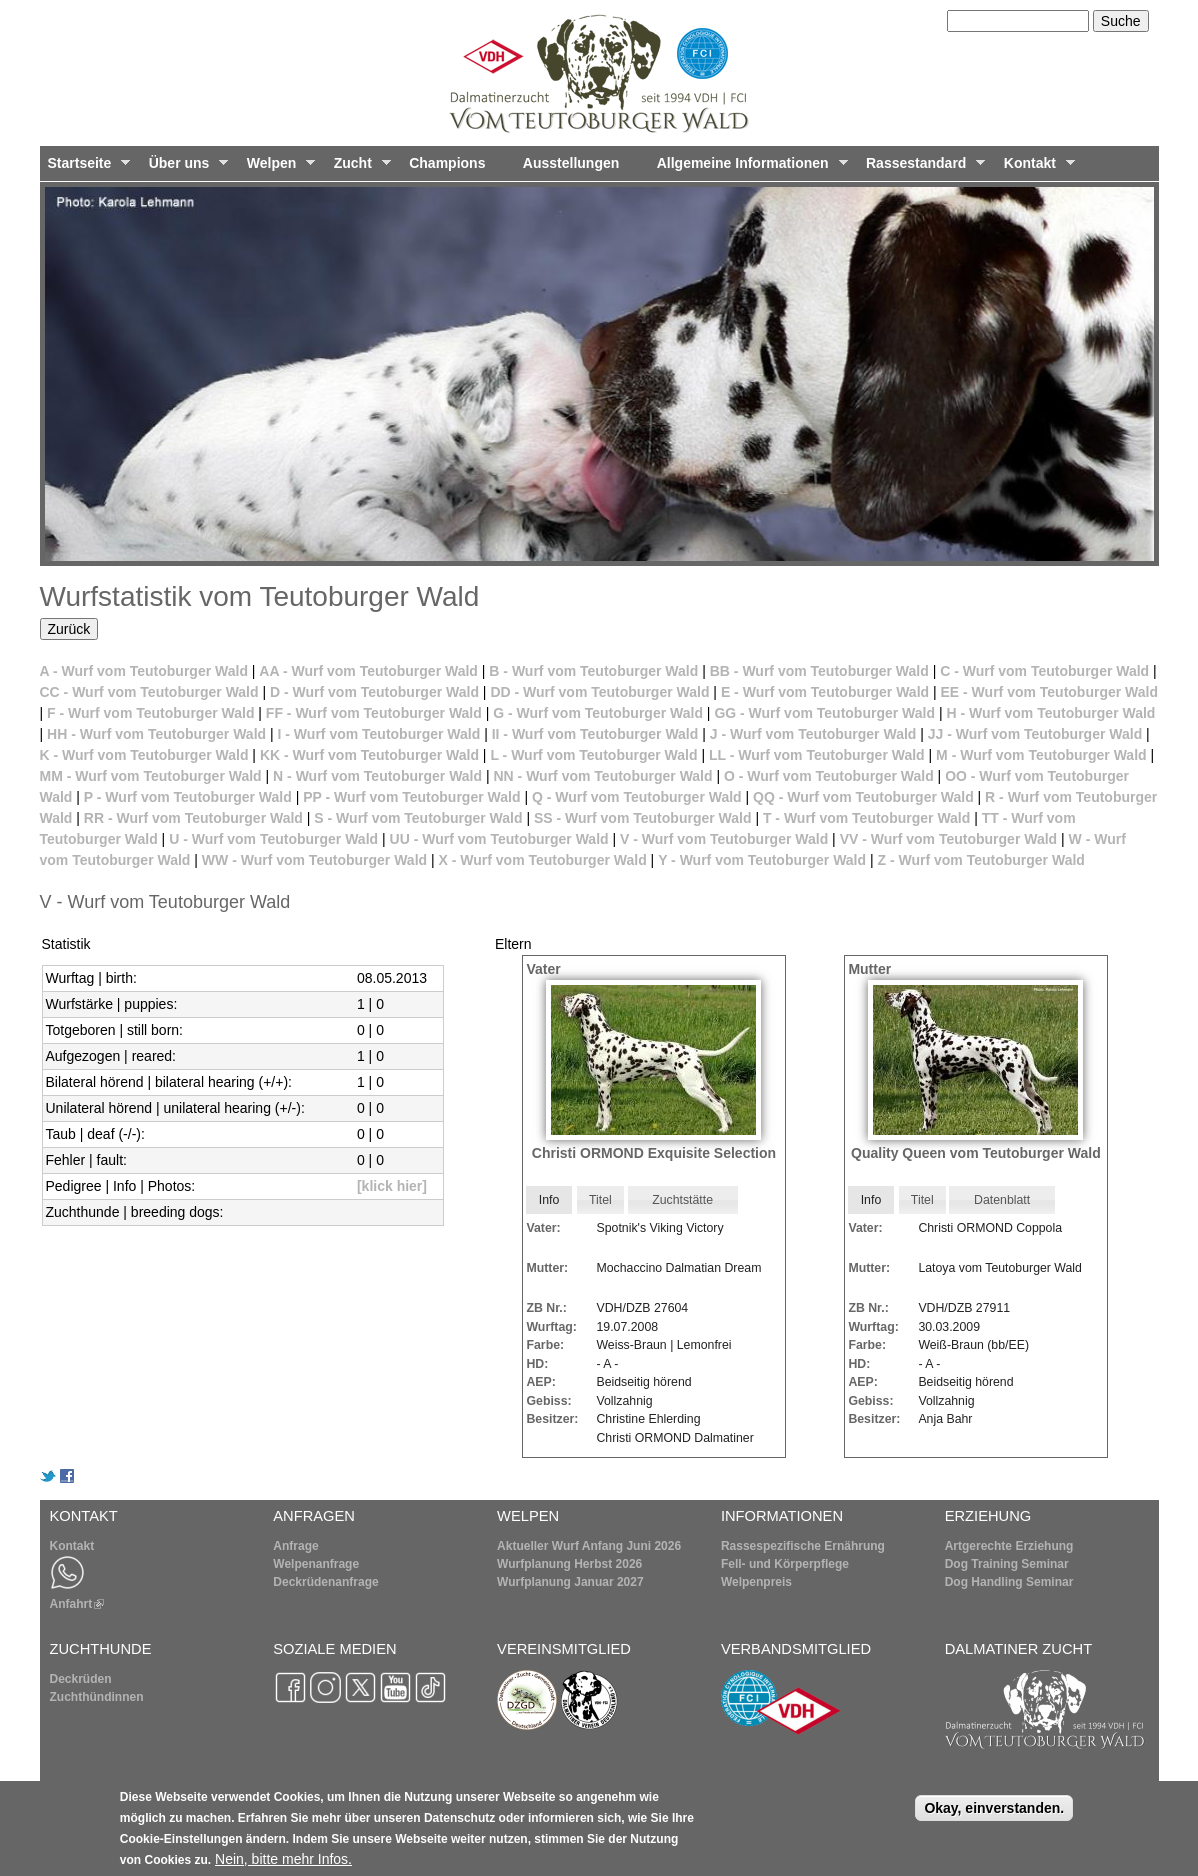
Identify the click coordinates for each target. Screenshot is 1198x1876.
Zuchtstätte (682, 1200)
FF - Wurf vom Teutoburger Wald (374, 713)
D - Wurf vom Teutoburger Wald (374, 692)
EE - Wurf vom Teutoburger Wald (1050, 692)
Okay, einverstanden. (994, 1813)
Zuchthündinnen (97, 1697)
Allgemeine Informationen (748, 168)
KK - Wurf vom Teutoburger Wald (369, 755)
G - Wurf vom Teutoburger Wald (598, 713)
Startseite (85, 168)
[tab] (548, 1200)
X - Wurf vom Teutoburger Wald (543, 860)
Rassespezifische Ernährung (803, 1546)
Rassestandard (921, 168)
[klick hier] (392, 1186)
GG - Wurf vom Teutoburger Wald (824, 713)
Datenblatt (1002, 1200)
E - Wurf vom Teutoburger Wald (825, 692)
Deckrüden (81, 1679)
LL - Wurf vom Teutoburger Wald (817, 755)
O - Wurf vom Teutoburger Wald (829, 776)
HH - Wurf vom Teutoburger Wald (156, 734)
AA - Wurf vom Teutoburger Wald (368, 671)
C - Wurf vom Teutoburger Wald (1044, 671)
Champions (447, 163)
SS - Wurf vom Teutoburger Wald (643, 818)
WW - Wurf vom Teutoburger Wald (314, 860)
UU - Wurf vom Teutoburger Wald (499, 839)
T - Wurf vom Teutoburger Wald (866, 818)
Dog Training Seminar (1007, 1564)
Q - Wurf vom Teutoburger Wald (637, 797)
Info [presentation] (549, 1200)
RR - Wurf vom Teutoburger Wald (193, 818)
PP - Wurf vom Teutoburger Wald (411, 797)
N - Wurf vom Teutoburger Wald (377, 776)
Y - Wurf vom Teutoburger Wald (762, 860)
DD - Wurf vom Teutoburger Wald (599, 692)
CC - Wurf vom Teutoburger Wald (149, 692)
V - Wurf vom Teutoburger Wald (724, 839)
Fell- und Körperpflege (785, 1564)
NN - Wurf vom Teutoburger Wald (602, 776)
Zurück (69, 629)
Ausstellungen (571, 163)
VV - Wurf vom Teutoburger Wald (949, 839)
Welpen (277, 168)
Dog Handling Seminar (1009, 1582)
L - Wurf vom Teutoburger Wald (593, 755)
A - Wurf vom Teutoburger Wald (144, 671)
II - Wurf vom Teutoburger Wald (595, 734)
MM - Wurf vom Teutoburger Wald (151, 776)
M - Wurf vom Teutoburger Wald (1041, 755)
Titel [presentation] (600, 1200)
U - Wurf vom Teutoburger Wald (273, 839)
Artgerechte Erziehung (1009, 1546)
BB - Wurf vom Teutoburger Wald (819, 671)
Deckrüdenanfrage (325, 1582)
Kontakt (1035, 168)
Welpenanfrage (316, 1564)
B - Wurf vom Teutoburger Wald (593, 671)
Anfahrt (77, 1604)
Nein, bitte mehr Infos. (283, 1864)
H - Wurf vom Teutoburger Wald (1050, 713)
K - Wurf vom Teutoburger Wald (144, 755)
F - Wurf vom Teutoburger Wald (150, 713)
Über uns (185, 168)
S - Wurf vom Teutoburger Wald (418, 818)
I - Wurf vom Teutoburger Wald (379, 734)
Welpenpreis (756, 1582)
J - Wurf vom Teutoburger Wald (813, 734)
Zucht (358, 168)
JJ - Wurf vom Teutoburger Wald (1035, 734)
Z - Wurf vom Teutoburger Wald (980, 860)
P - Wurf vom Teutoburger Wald (188, 797)
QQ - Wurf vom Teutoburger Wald (863, 797)
